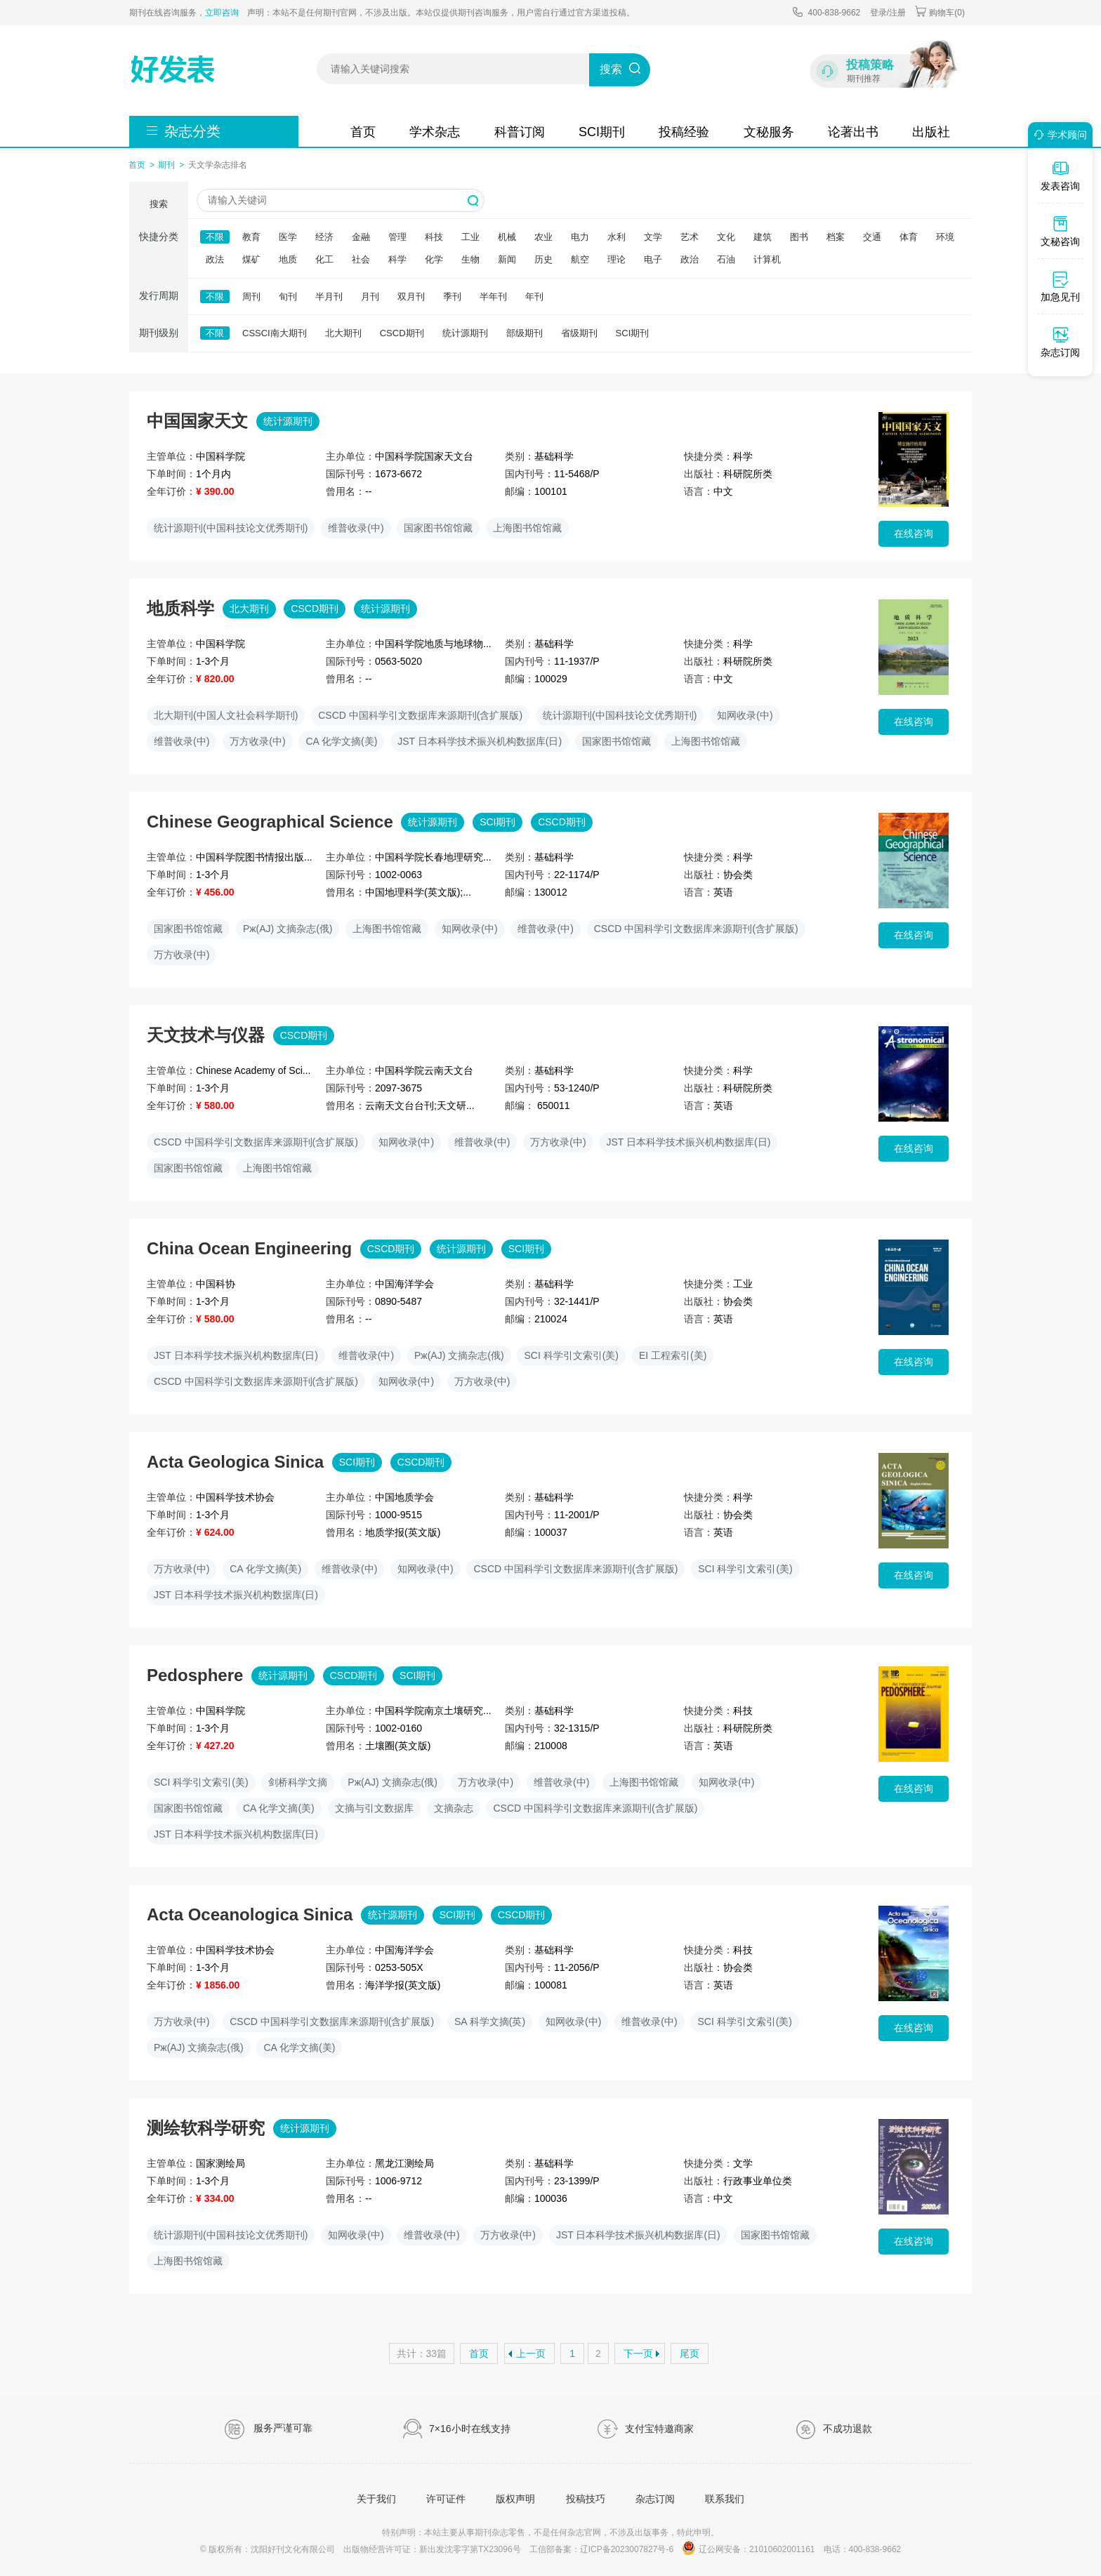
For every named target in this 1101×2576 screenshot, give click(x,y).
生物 (470, 259)
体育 (908, 237)
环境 (945, 237)
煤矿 (251, 259)
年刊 (534, 296)
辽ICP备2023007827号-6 (626, 2549)
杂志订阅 (655, 2498)
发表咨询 (1060, 175)
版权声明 (515, 2498)
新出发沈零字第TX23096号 (470, 2549)
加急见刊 (1060, 286)
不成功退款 (833, 2429)
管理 (397, 237)
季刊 (452, 296)
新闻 (507, 259)
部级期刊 (524, 333)
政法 (215, 259)
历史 (543, 259)
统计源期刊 (465, 333)
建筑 (762, 237)
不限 (215, 237)
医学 (288, 237)
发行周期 (158, 295)
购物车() (940, 12)
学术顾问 (1058, 134)
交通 (872, 237)
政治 (689, 259)
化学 (434, 259)
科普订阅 (519, 132)
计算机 (767, 259)
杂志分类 (192, 131)
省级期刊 (579, 333)
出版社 (931, 132)
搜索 (611, 69)
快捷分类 (158, 236)
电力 (580, 237)
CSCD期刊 (402, 333)
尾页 (689, 2353)
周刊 (251, 296)
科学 (397, 259)
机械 (507, 237)
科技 (434, 237)
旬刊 (288, 296)
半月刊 (329, 296)
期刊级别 (158, 332)
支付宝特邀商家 (645, 2429)
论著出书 (853, 132)
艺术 (689, 237)
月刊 (370, 296)
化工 (324, 259)
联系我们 (724, 2498)
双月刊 (411, 296)
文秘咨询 (1060, 231)
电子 (653, 259)
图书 (799, 237)
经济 (324, 237)
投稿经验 (684, 132)
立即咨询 (222, 13)
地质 (288, 259)
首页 (363, 132)
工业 (470, 237)
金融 (361, 237)
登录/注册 (888, 13)
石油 (726, 259)
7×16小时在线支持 (456, 2429)
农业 (543, 237)
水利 (616, 237)
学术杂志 (434, 132)
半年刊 (493, 296)
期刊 (166, 165)
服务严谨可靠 (267, 2429)
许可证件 (446, 2498)
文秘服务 (769, 132)
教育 (251, 237)
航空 (580, 259)
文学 (653, 237)
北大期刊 (343, 333)
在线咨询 (913, 533)
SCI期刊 (602, 132)
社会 (361, 259)
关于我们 (376, 2498)
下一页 (638, 2353)
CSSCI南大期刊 (274, 333)
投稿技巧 (585, 2498)
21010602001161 (782, 2549)
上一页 (531, 2353)
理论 (616, 259)
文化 (726, 237)
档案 (835, 237)
